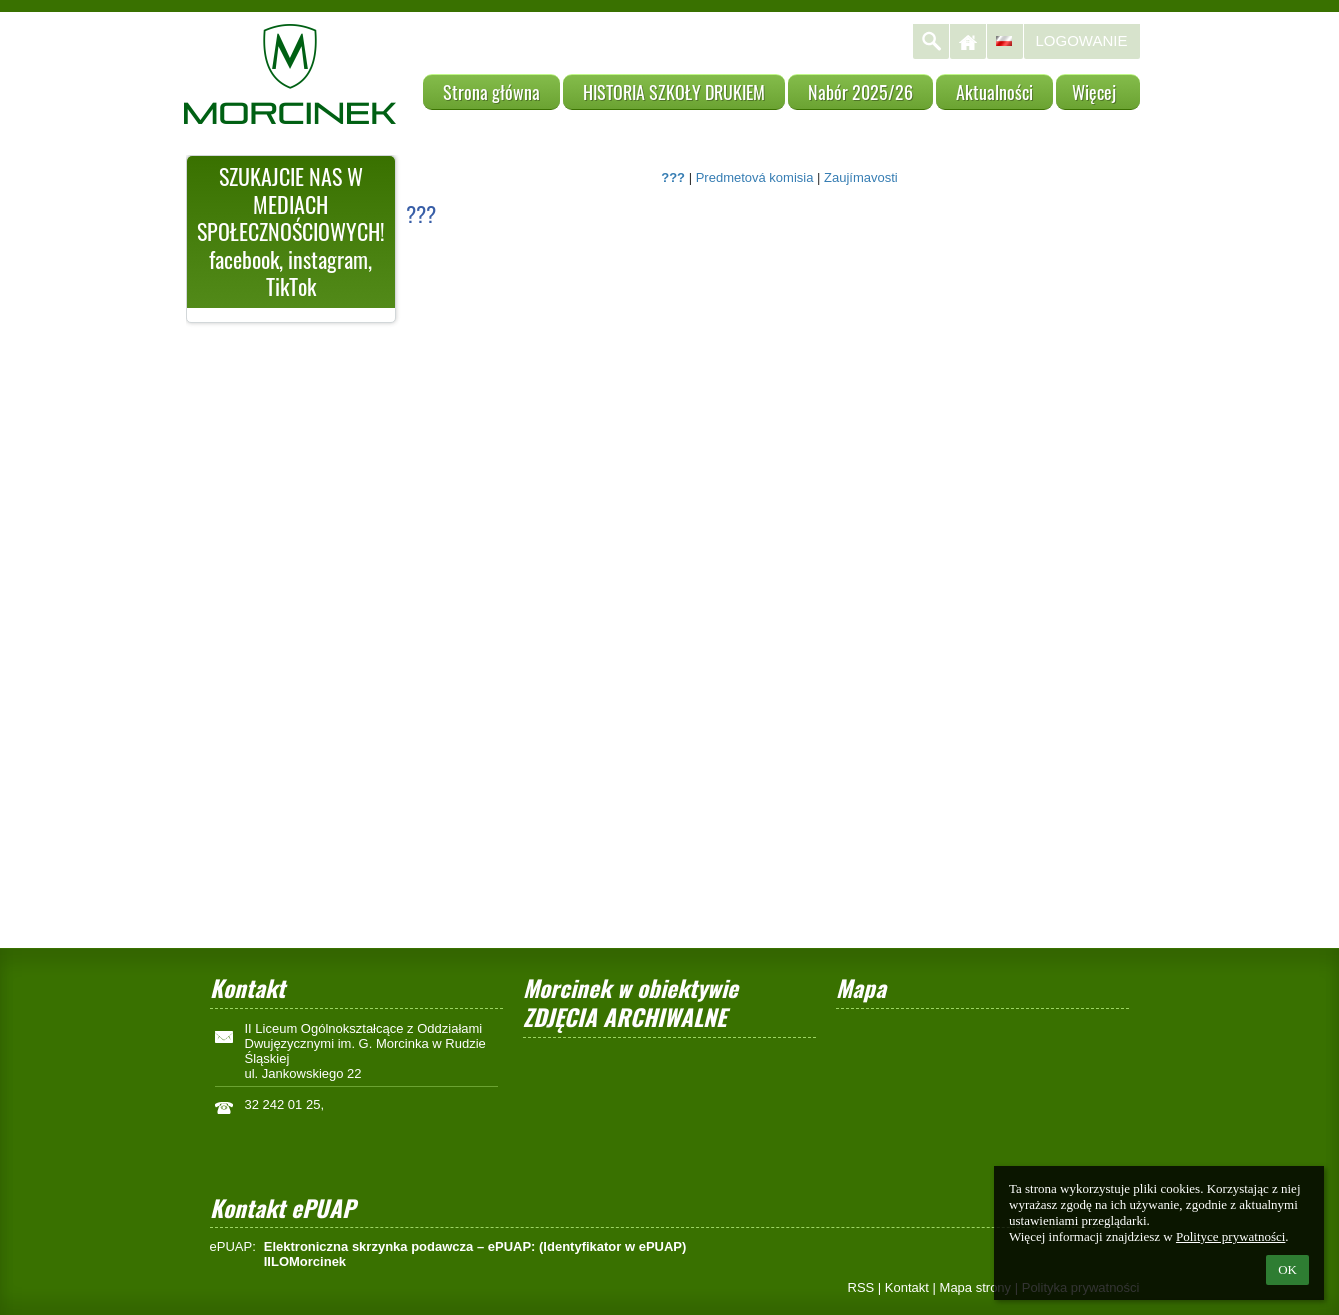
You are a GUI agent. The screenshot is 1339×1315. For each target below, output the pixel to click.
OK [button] (1287, 1269)
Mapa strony (976, 1287)
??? (673, 177)
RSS (861, 1287)
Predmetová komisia (755, 177)
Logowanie (1082, 40)
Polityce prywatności (1230, 1236)
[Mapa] (982, 1098)
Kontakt (907, 1287)
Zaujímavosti (861, 177)
